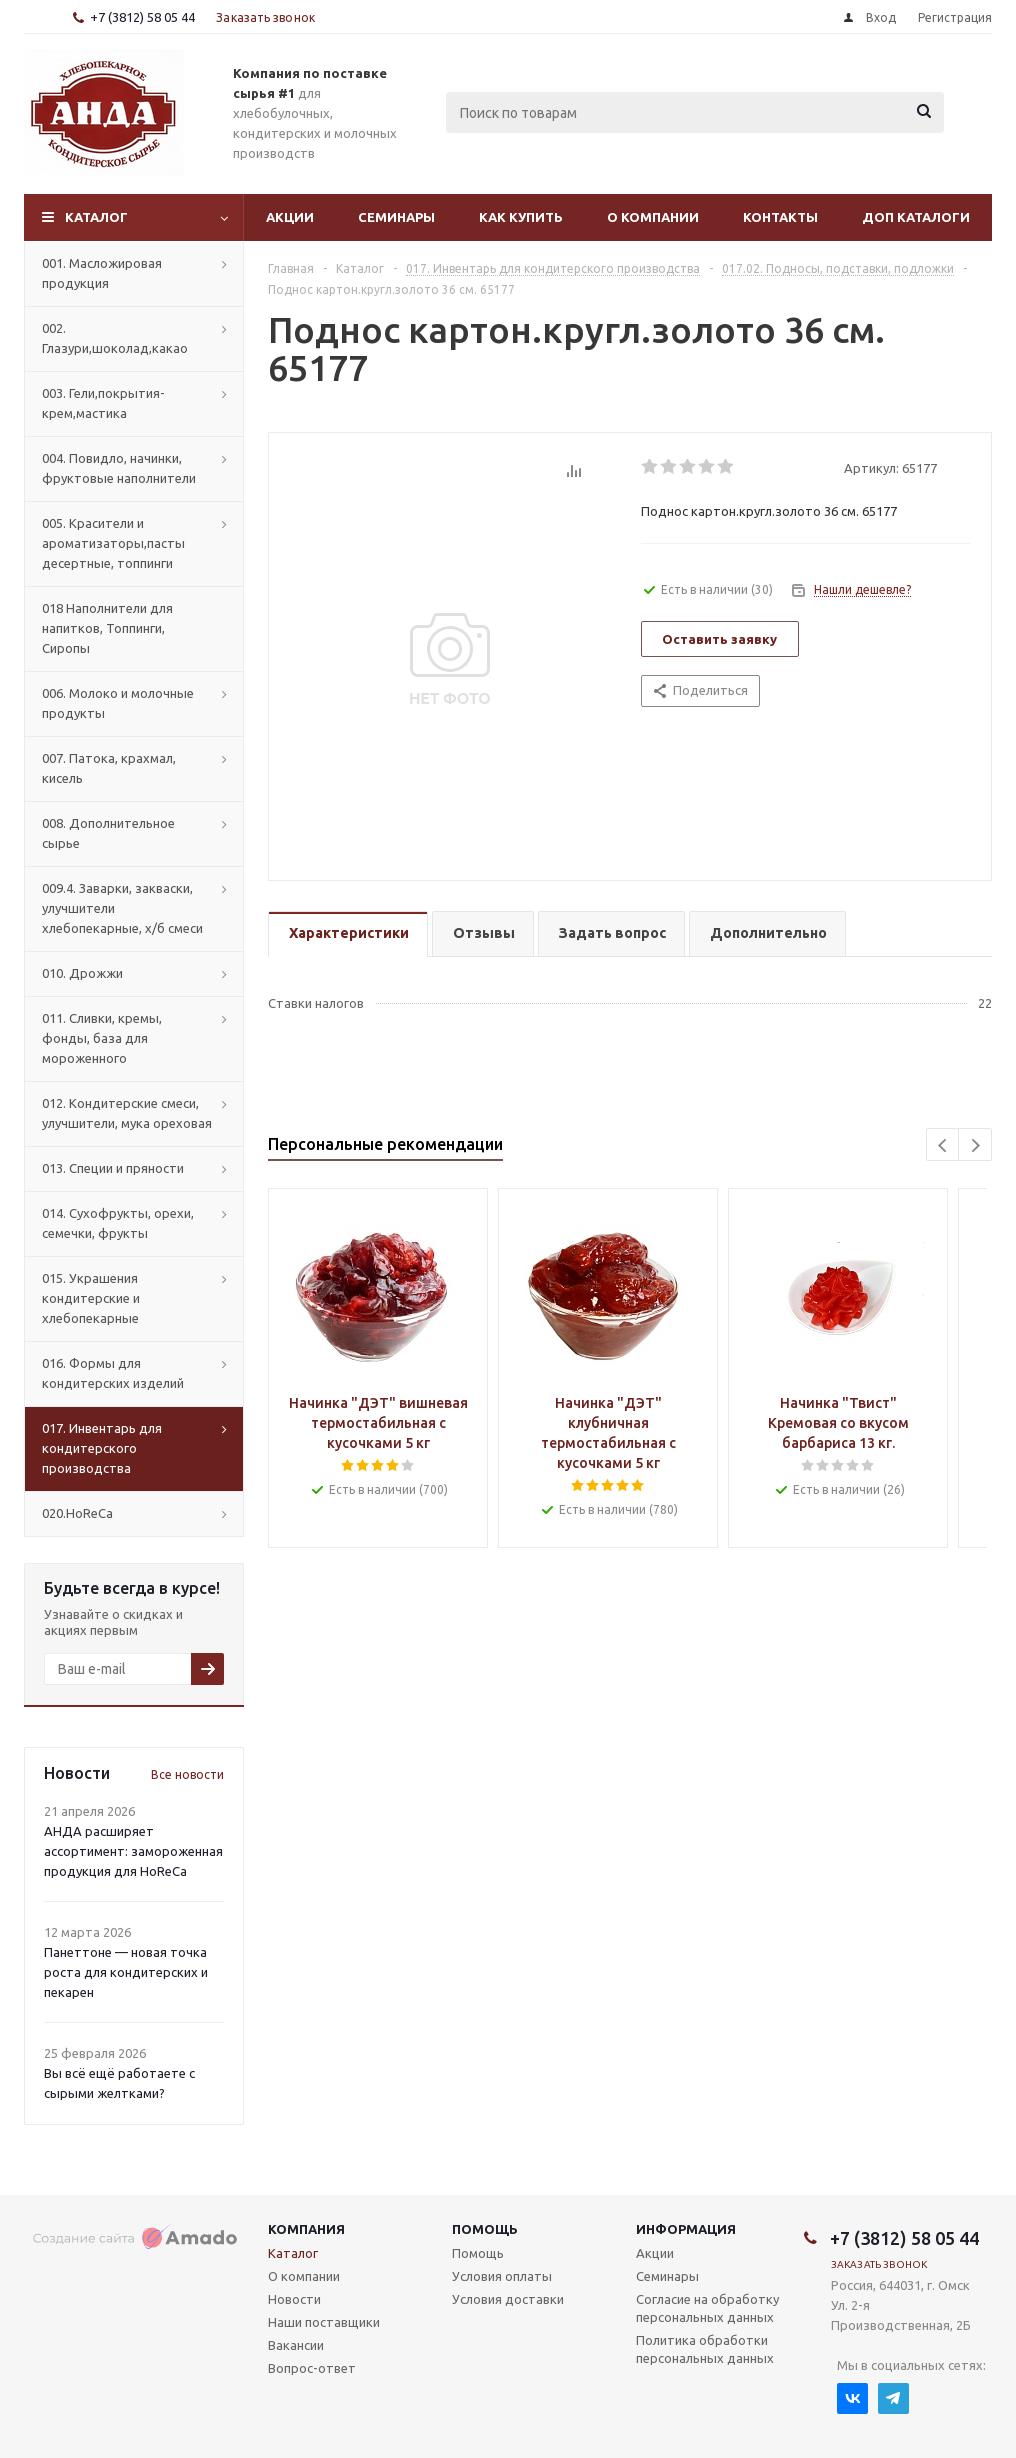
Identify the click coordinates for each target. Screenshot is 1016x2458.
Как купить (521, 217)
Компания (306, 2229)
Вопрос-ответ (312, 2368)
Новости (294, 2299)
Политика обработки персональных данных (705, 2349)
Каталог (96, 217)
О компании (653, 217)
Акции (290, 217)
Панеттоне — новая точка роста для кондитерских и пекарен (126, 1972)
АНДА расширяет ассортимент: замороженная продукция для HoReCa (133, 1851)
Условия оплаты (502, 2276)
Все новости (187, 1774)
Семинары (396, 217)
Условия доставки (508, 2299)
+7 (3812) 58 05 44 (142, 17)
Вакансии (296, 2345)
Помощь (485, 2229)
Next (975, 1145)
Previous (943, 1145)
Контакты (780, 217)
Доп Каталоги (916, 217)
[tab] (348, 934)
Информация (686, 2229)
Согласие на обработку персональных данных (707, 2308)
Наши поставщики (324, 2322)
